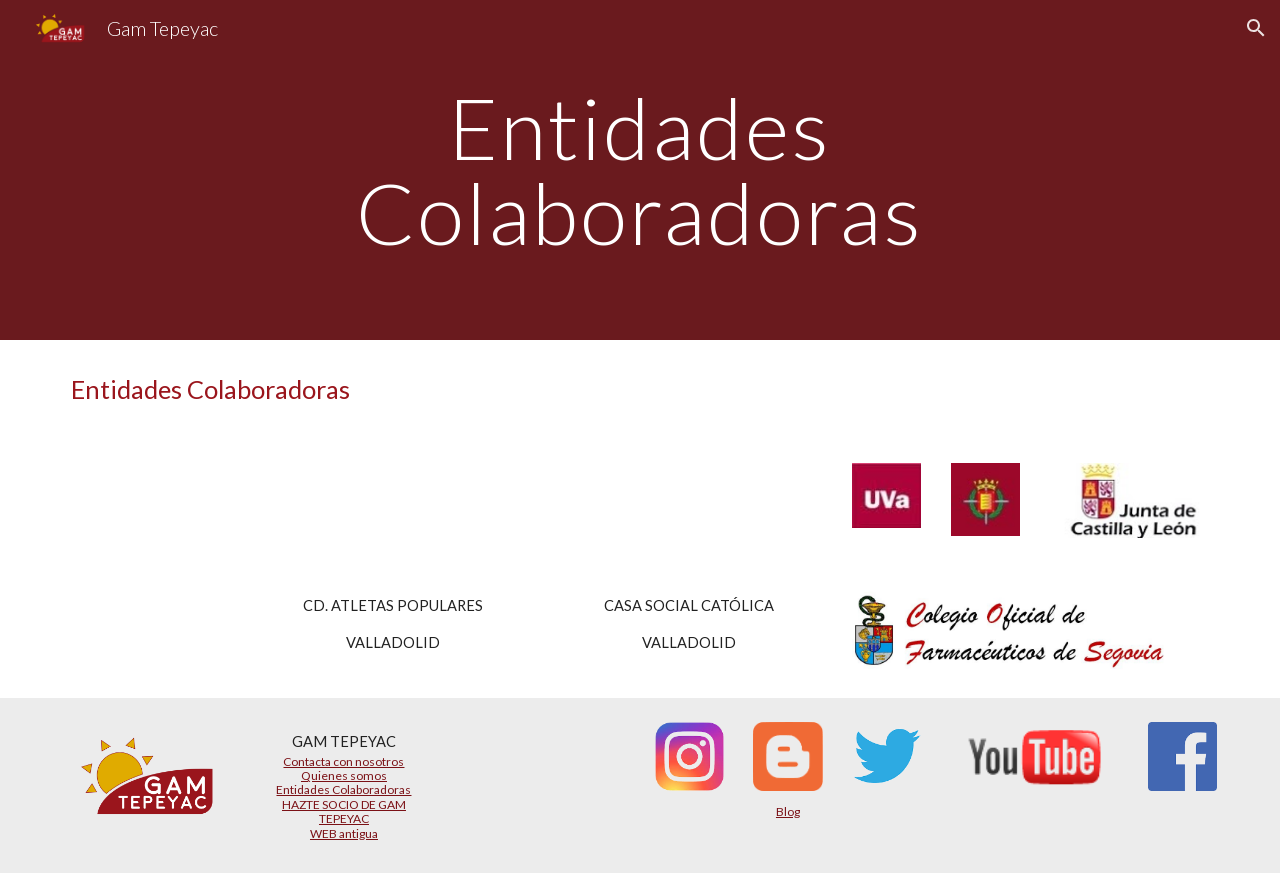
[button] (1256, 28)
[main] (640, 170)
